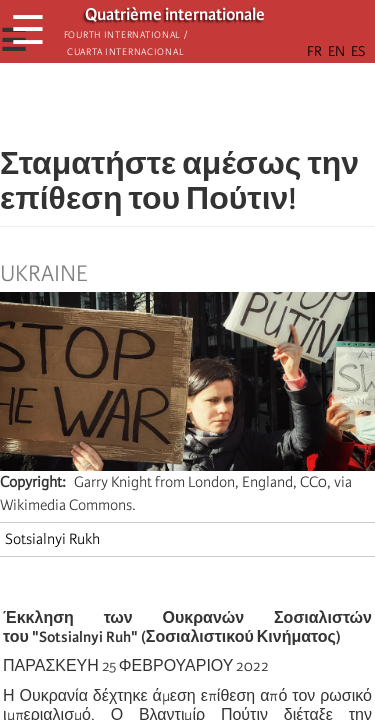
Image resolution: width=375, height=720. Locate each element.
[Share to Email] (216, 105)
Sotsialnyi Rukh (52, 539)
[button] (244, 105)
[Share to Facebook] (132, 105)
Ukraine (43, 274)
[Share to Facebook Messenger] (188, 105)
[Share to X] (160, 105)
